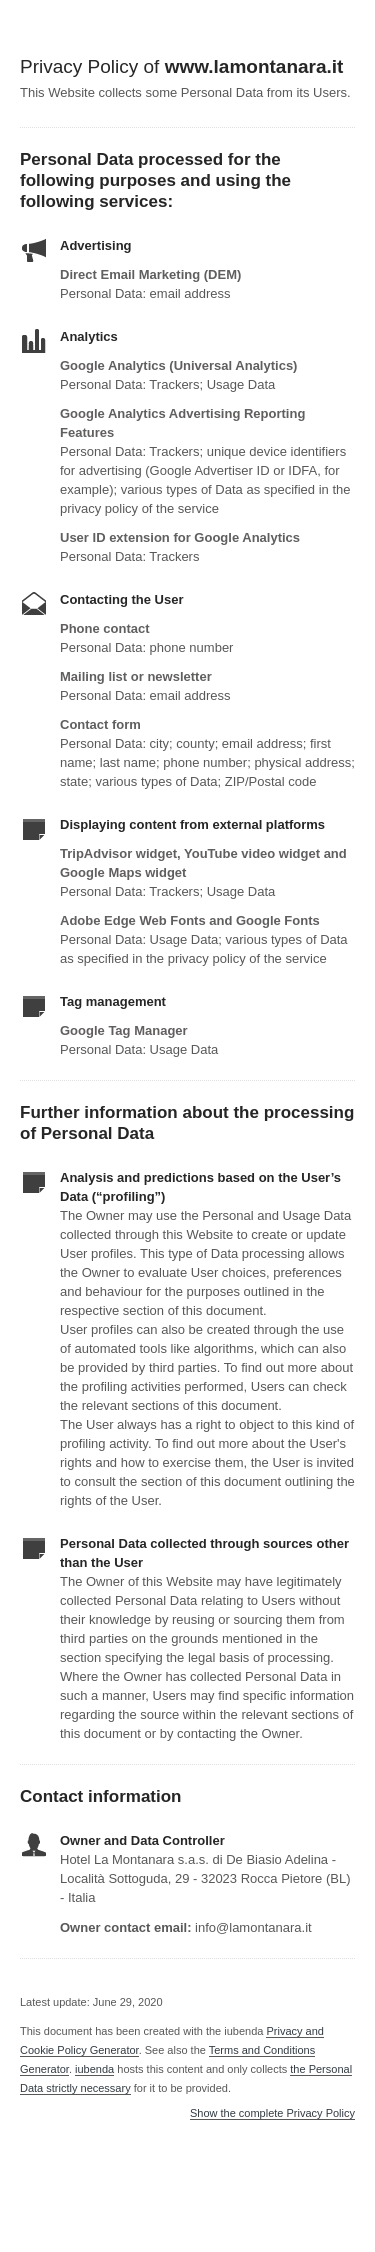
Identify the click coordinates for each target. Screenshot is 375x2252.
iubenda (94, 2069)
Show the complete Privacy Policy (272, 2113)
